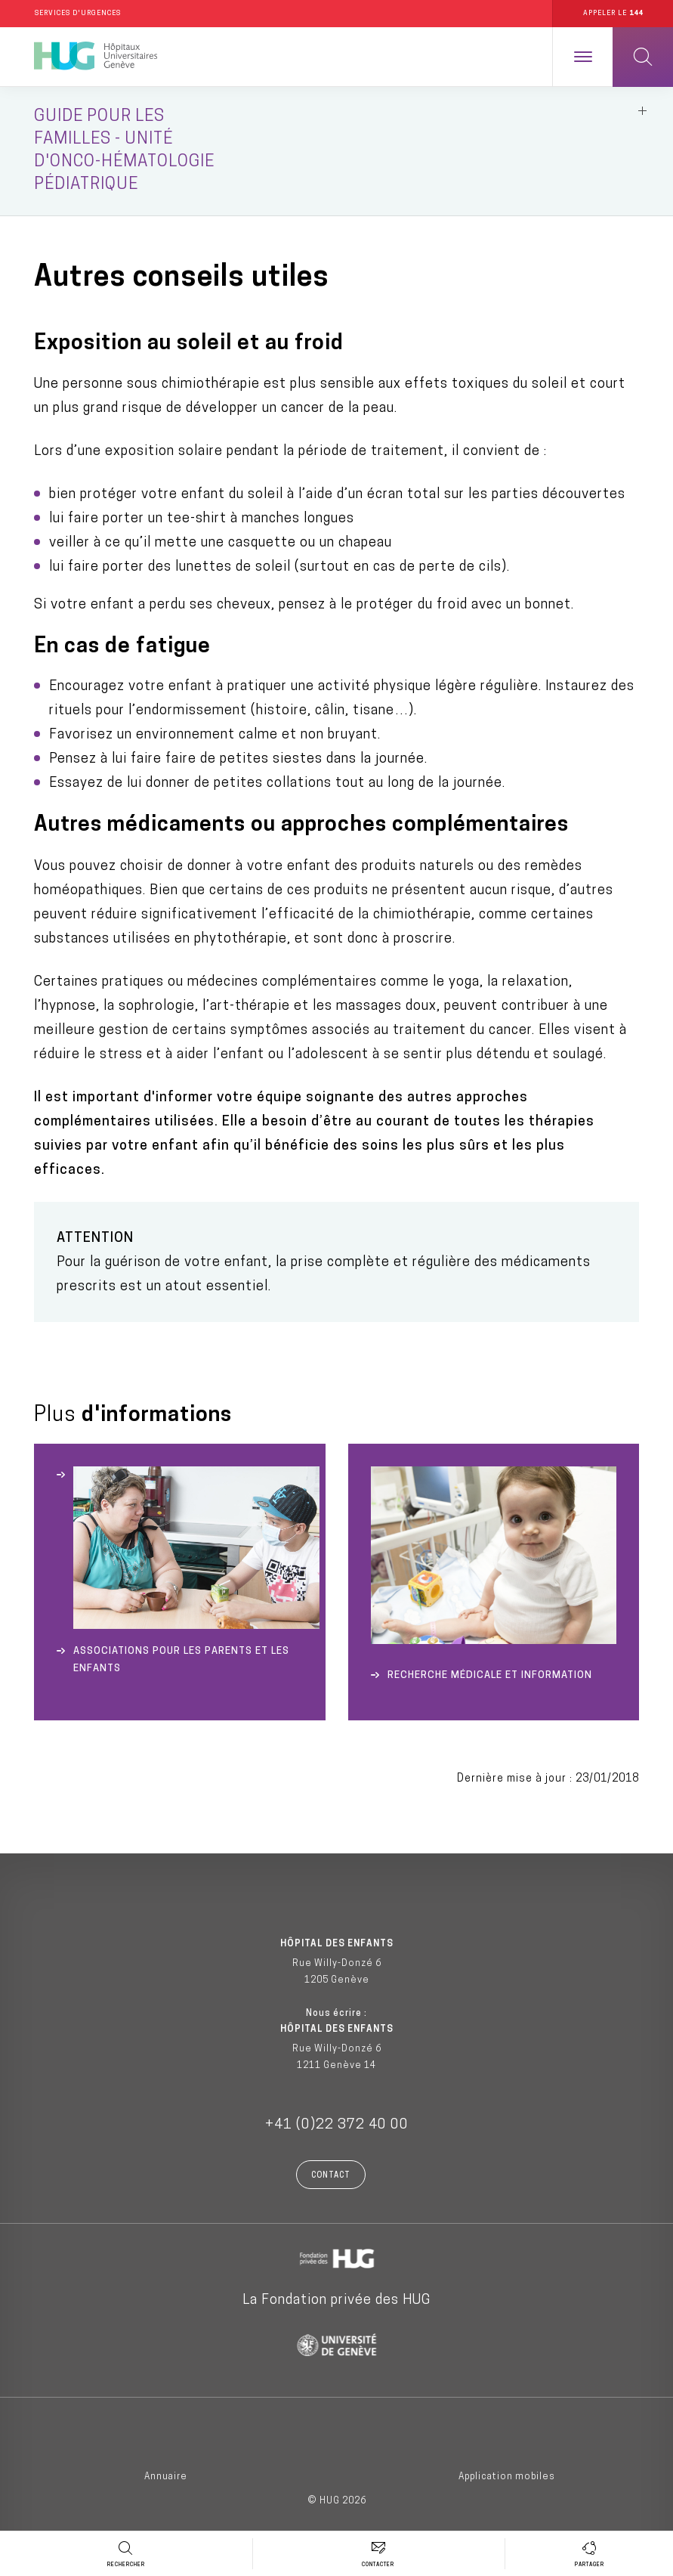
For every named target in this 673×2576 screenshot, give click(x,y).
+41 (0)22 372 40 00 (337, 2128)
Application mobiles (506, 2479)
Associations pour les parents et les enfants (181, 1662)
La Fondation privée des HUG (336, 2303)
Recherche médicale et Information (489, 1678)
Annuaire (165, 2479)
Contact (330, 2179)
